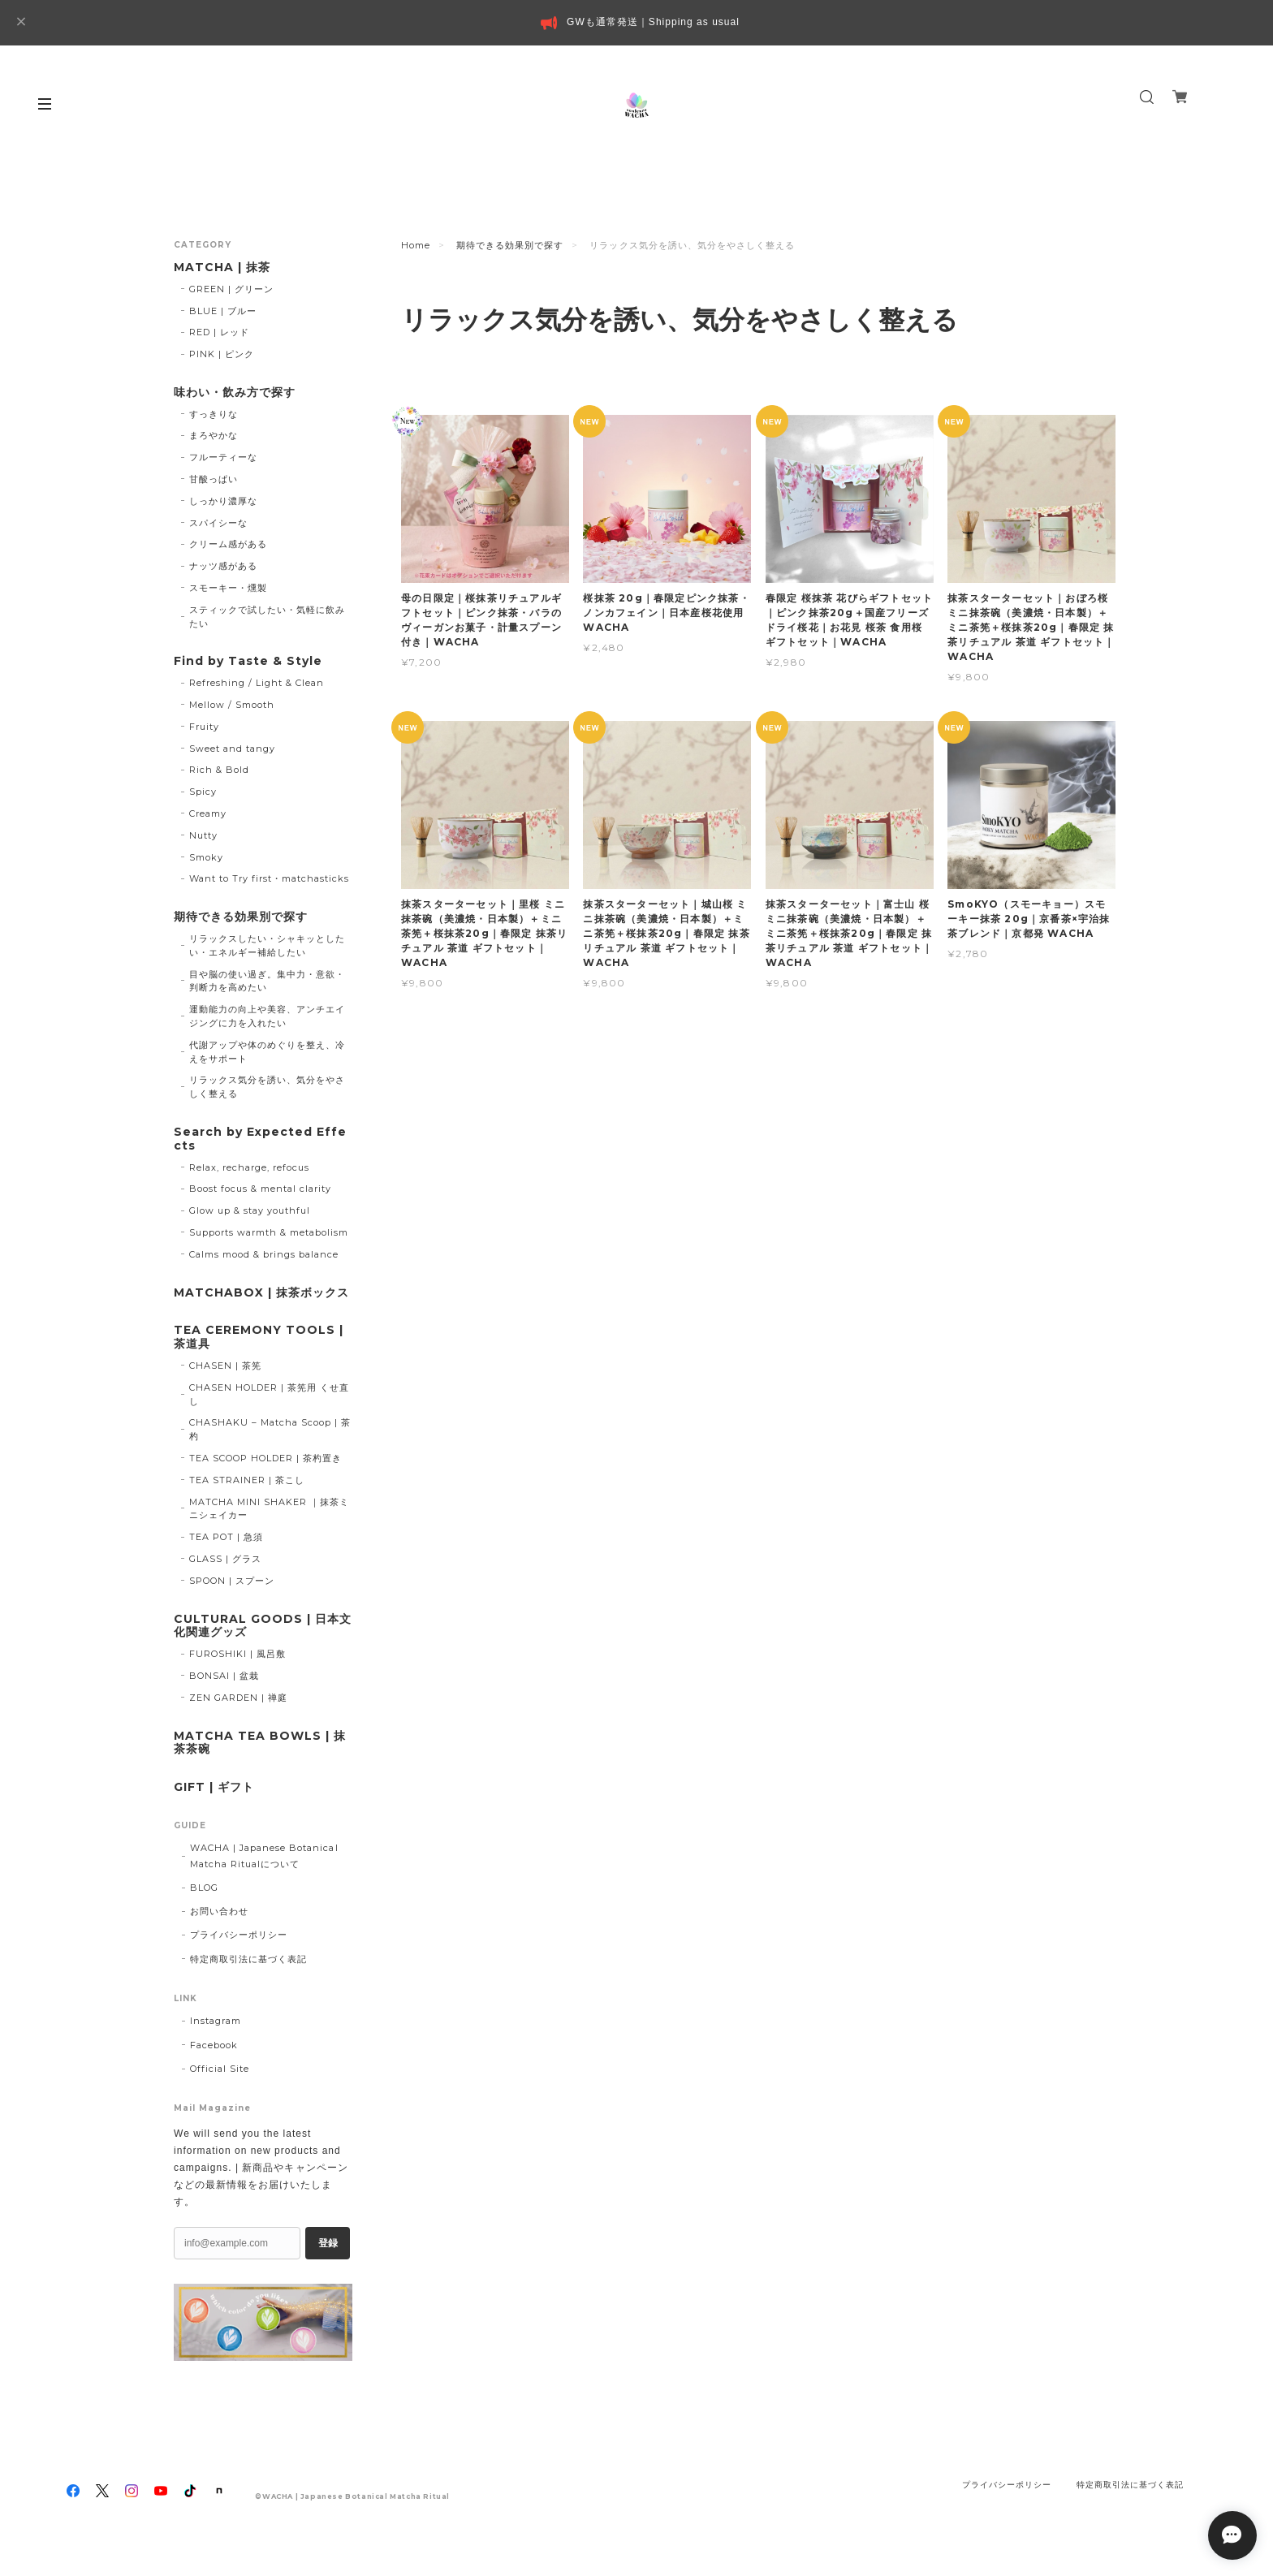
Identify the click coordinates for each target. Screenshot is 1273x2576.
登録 (328, 2243)
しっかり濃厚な (223, 501)
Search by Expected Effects (260, 1139)
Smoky (206, 857)
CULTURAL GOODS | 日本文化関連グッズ (263, 1626)
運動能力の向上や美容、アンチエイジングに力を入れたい (267, 1016)
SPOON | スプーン (231, 1580)
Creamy (208, 813)
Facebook (214, 2045)
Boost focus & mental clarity (260, 1188)
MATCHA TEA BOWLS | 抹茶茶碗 (260, 1743)
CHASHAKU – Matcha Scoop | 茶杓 (270, 1429)
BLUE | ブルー (223, 311)
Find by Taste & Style (248, 661)
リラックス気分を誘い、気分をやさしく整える (267, 1086)
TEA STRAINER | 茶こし (246, 1480)
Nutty (203, 835)
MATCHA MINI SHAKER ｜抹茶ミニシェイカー (269, 1508)
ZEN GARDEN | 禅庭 (238, 1697)
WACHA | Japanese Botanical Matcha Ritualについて (264, 1855)
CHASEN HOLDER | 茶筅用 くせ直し (269, 1394)
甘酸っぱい (213, 479)
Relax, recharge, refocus (249, 1167)
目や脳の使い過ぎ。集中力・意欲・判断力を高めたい (267, 981)
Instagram (215, 2020)
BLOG (204, 1887)
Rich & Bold (219, 769)
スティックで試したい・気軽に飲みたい (267, 616)
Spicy (203, 791)
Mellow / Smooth (231, 704)
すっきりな (213, 414)
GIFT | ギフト (214, 1787)
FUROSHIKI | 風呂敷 (237, 1653)
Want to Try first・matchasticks (269, 878)
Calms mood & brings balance (264, 1254)
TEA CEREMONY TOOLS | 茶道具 (258, 1337)
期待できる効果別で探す (509, 245)
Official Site (219, 2068)
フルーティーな (223, 457)
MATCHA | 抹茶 (222, 267)
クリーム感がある (228, 544)
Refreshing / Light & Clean (257, 682)
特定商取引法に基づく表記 (248, 1959)
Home (415, 245)
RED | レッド (219, 332)
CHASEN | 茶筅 (225, 1365)
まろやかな (213, 435)
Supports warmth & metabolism (269, 1232)
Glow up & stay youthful (249, 1210)
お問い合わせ (219, 1911)
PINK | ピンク (221, 354)
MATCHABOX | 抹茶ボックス (261, 1293)
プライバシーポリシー (238, 1934)
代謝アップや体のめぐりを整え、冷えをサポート (267, 1051)
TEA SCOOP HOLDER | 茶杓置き (265, 1458)
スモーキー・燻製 (228, 587)
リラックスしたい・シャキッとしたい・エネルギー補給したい (267, 945)
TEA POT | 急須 (226, 1537)
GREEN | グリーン (231, 289)
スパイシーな (218, 523)
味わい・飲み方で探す (235, 392)
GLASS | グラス (225, 1558)
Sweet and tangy (232, 748)
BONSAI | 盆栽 (224, 1675)
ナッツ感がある (223, 566)
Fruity (204, 726)
